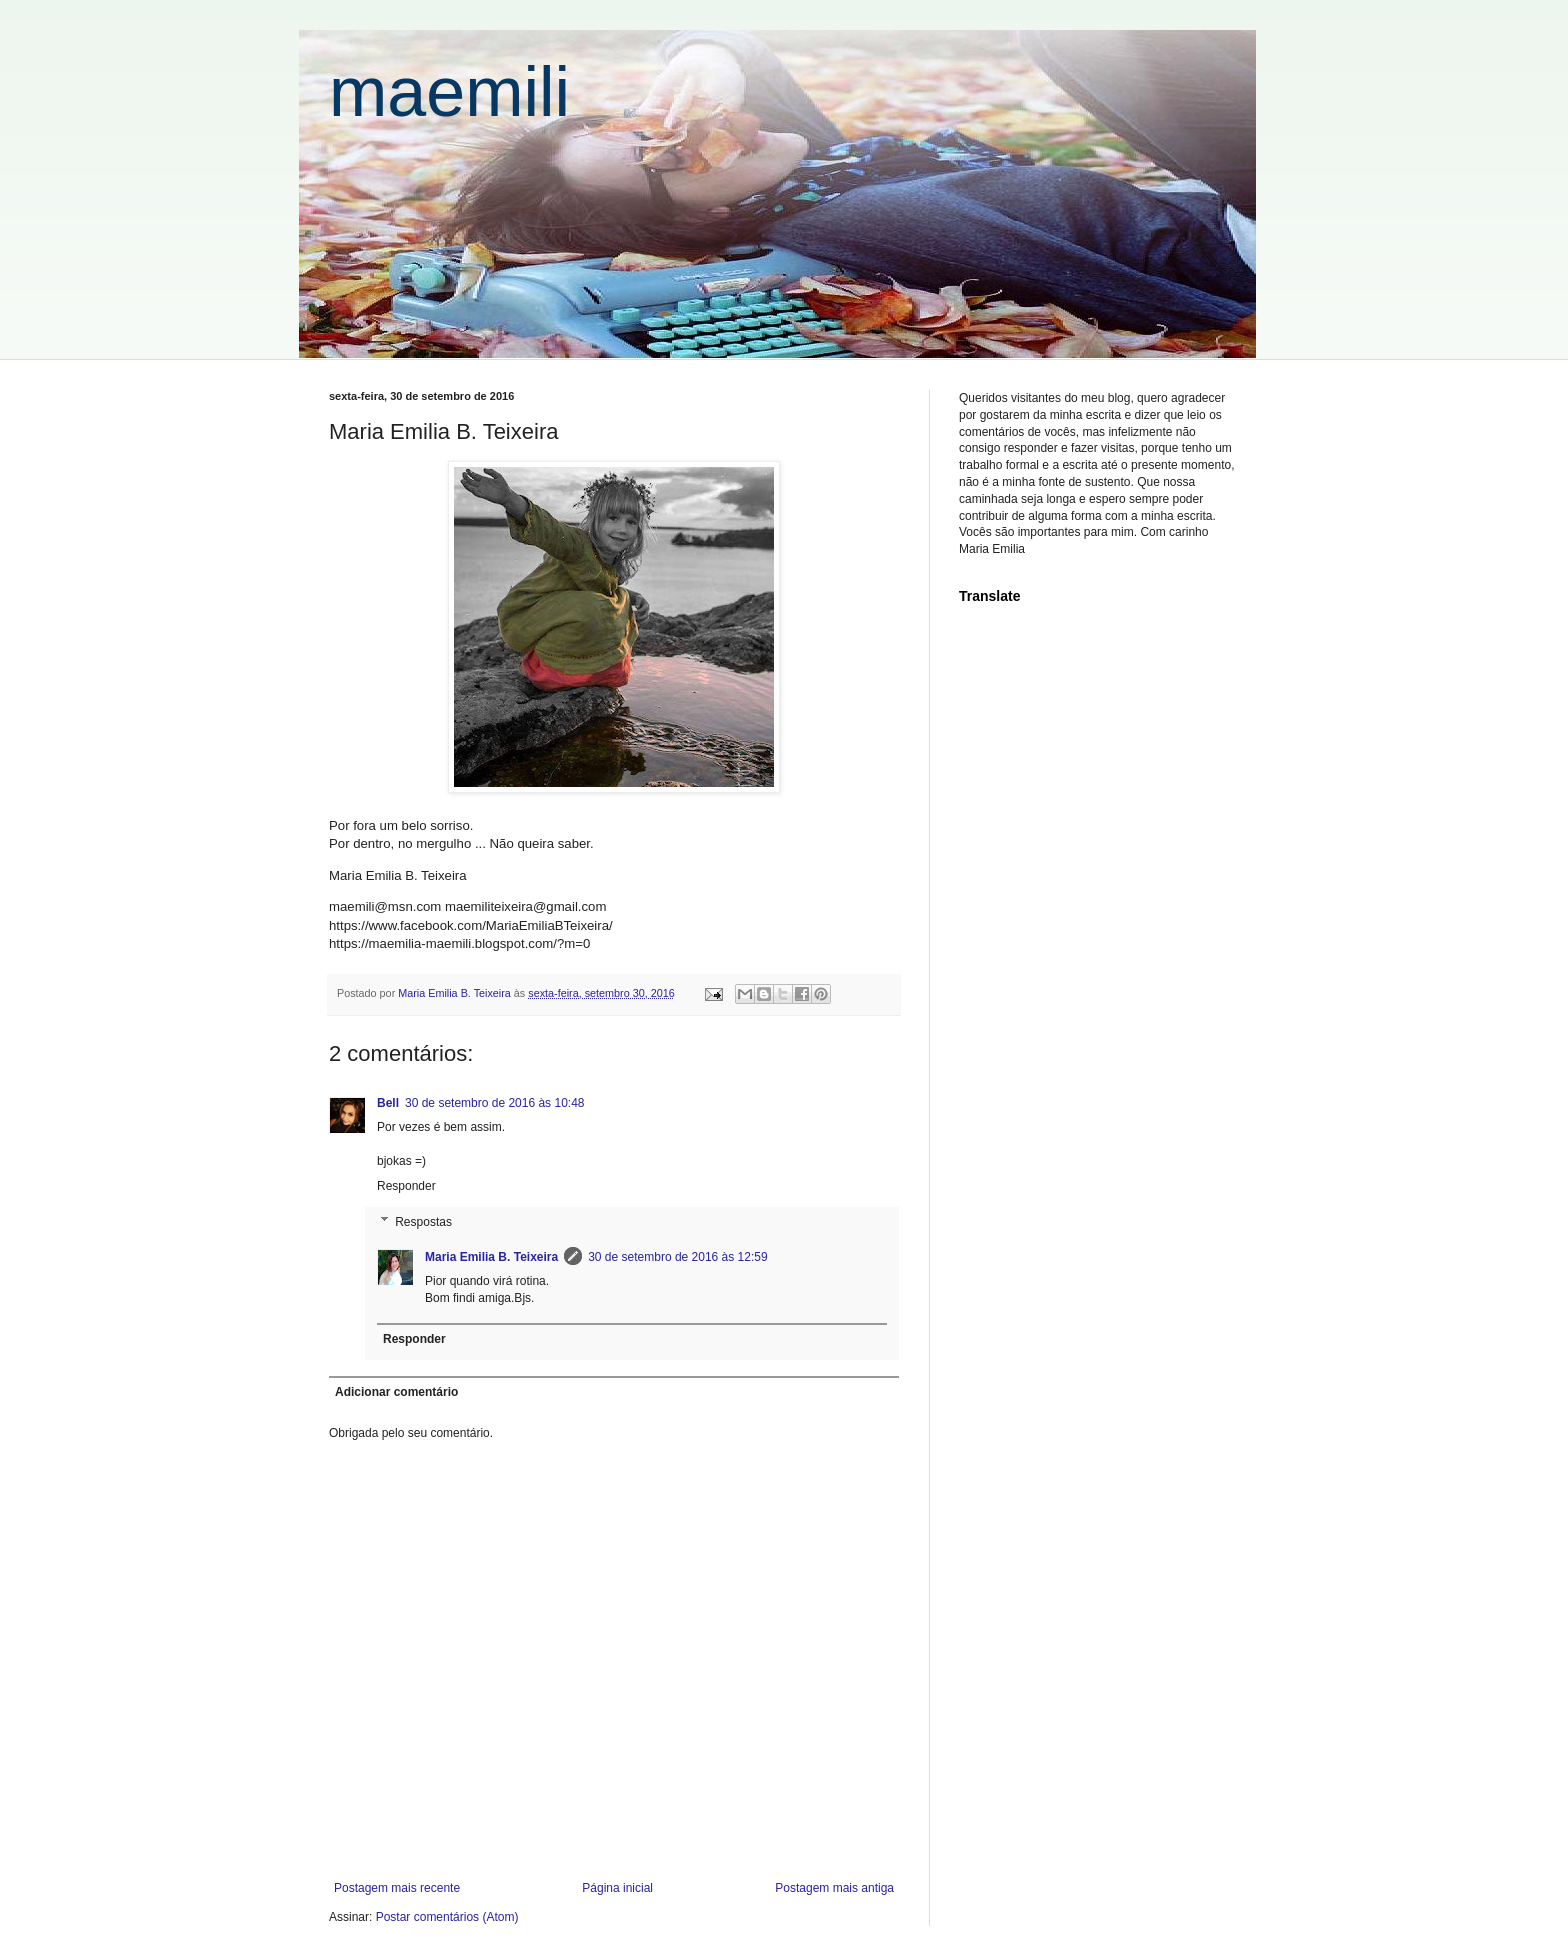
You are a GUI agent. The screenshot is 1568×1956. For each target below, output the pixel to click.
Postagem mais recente (397, 1888)
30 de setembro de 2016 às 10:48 (494, 1103)
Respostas (423, 1222)
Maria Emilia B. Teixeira (491, 1257)
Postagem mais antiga (834, 1888)
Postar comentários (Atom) (447, 1917)
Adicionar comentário (396, 1392)
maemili (449, 92)
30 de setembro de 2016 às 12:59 (677, 1257)
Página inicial (617, 1888)
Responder (406, 1186)
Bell (388, 1103)
